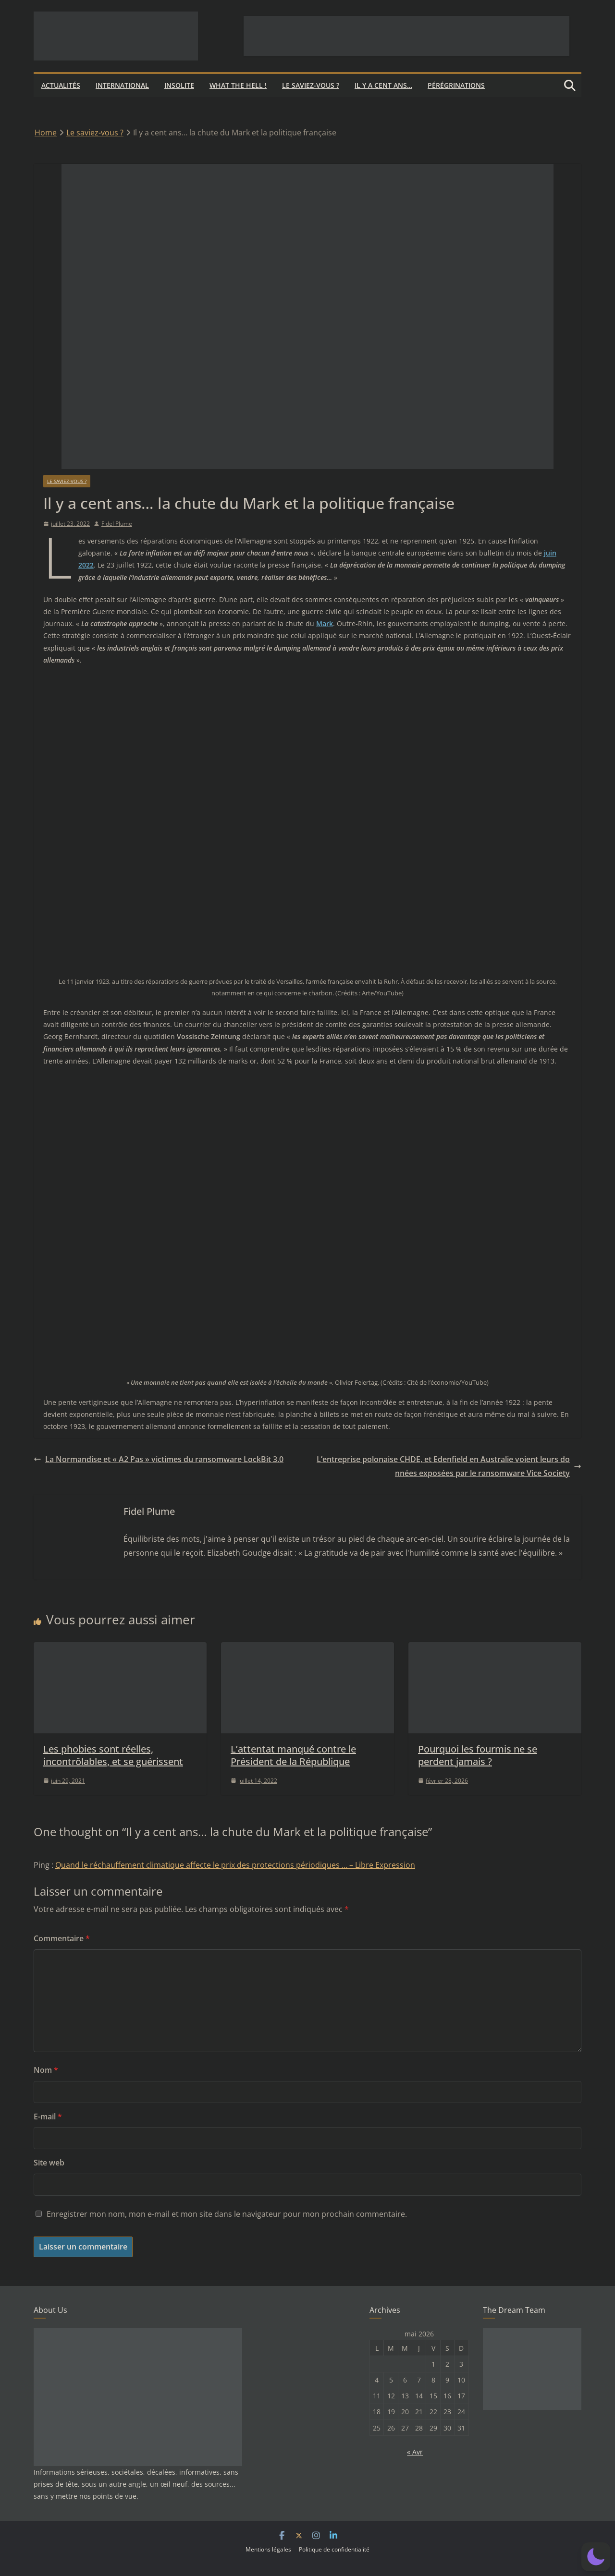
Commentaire (62, 1938)
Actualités (60, 85)
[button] (595, 2556)
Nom (46, 2070)
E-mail (48, 2116)
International (122, 85)
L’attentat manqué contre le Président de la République (293, 1755)
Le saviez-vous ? (310, 85)
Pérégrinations (456, 85)
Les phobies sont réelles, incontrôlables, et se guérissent (113, 1755)
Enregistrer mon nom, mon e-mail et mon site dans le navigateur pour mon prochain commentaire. (227, 2214)
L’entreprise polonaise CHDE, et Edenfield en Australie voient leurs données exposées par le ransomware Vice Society (449, 1466)
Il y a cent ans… (383, 85)
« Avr (415, 2451)
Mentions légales (268, 2549)
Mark (324, 623)
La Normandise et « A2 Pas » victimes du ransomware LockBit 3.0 (158, 1459)
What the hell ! (238, 85)
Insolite (179, 85)
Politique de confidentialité (334, 2549)
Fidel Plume (116, 524)
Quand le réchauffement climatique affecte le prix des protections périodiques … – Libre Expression (235, 1865)
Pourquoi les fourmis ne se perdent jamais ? (477, 1755)
